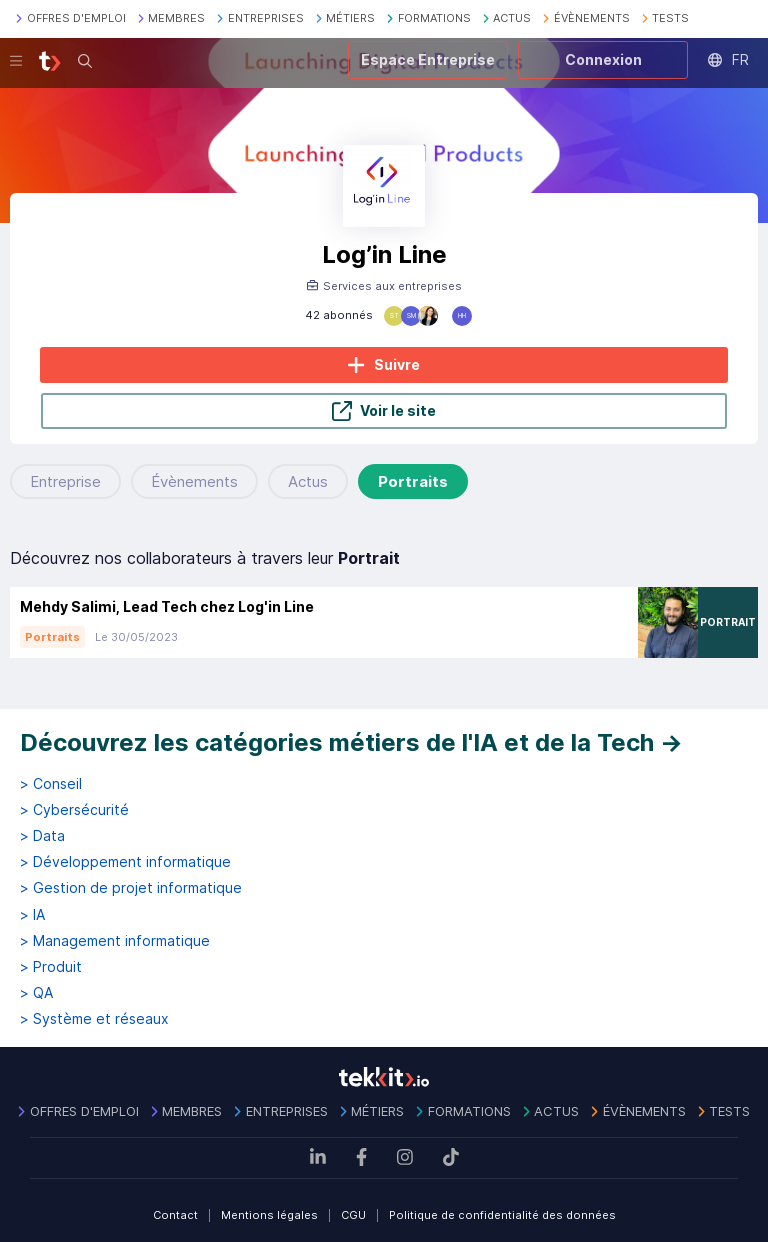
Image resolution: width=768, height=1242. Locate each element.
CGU (353, 1215)
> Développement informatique (125, 862)
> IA (32, 915)
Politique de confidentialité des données (502, 1215)
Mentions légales (269, 1215)
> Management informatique (115, 941)
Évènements (194, 481)
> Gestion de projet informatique (131, 888)
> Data (42, 836)
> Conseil (51, 784)
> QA (36, 993)
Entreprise (65, 481)
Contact (175, 1215)
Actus (308, 481)
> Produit (51, 967)
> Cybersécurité (74, 810)
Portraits (413, 481)
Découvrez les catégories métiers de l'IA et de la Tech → (351, 742)
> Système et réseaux (94, 1019)
